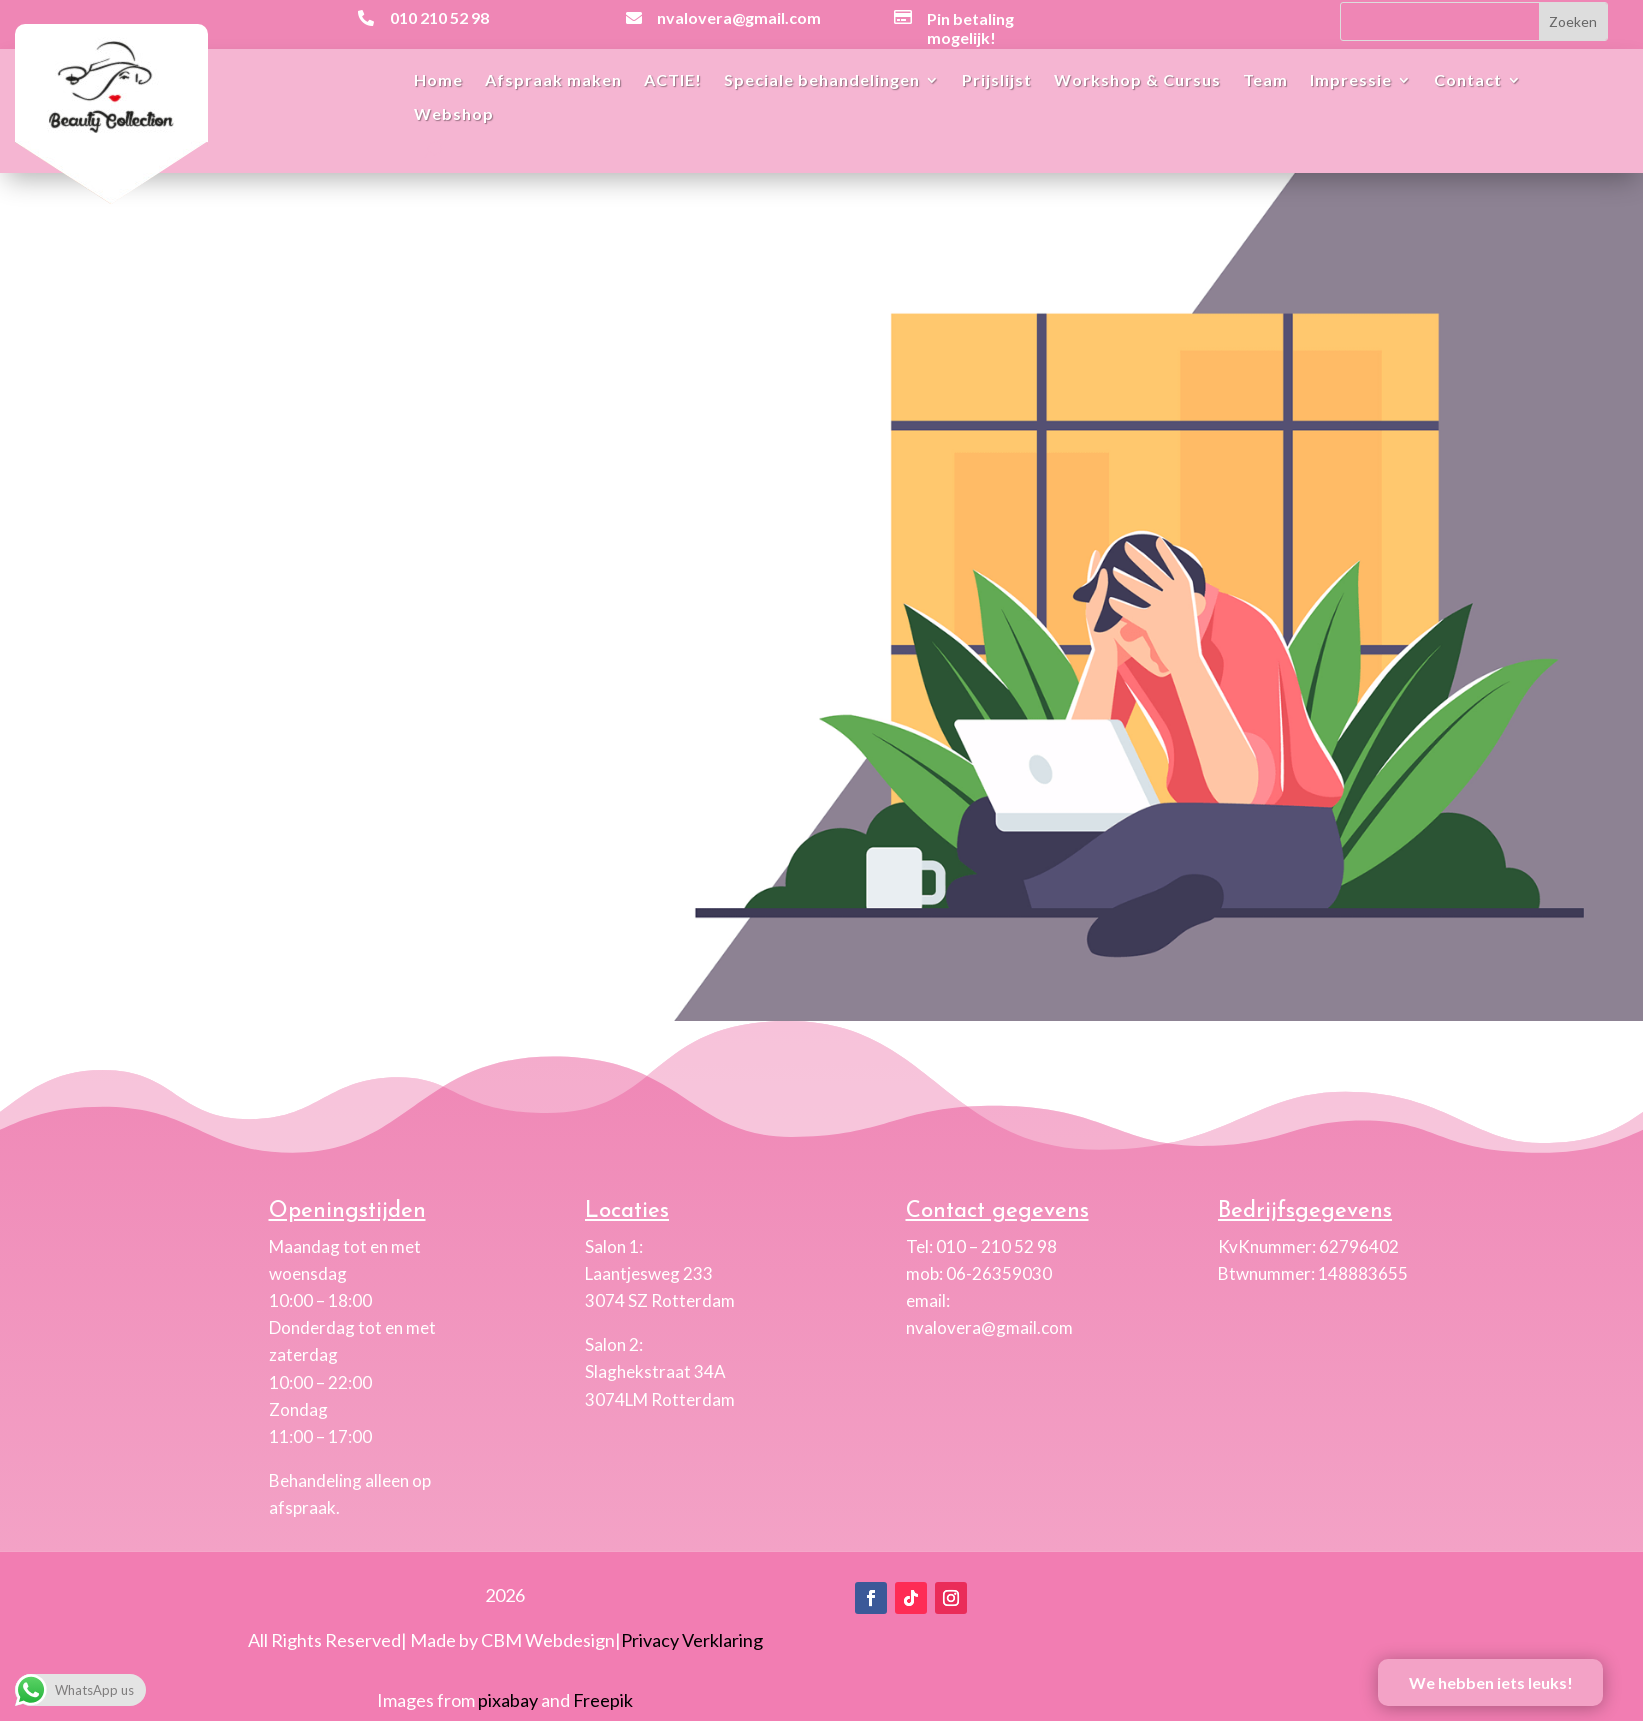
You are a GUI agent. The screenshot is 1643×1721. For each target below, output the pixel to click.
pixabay (508, 1700)
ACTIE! (673, 81)
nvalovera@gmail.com (739, 17)
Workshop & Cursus (1137, 81)
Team (1265, 81)
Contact (1468, 81)
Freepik (603, 1700)
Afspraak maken (553, 81)
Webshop (454, 115)
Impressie (1351, 81)
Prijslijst (997, 81)
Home (438, 81)
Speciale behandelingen (822, 81)
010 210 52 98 (439, 17)
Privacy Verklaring (692, 1640)
